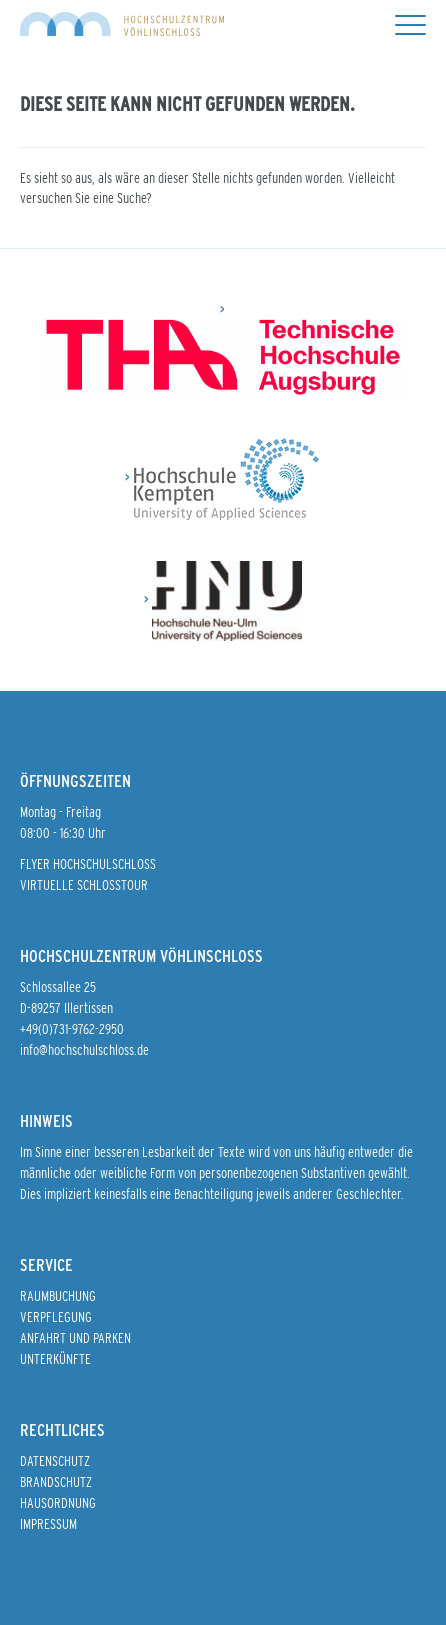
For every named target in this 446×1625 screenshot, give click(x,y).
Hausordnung (58, 1503)
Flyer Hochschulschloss (88, 864)
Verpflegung (56, 1317)
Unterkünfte (55, 1359)
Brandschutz (56, 1482)
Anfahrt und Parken (75, 1338)
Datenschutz (55, 1461)
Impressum (48, 1524)
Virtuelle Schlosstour (84, 885)
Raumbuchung (58, 1296)
